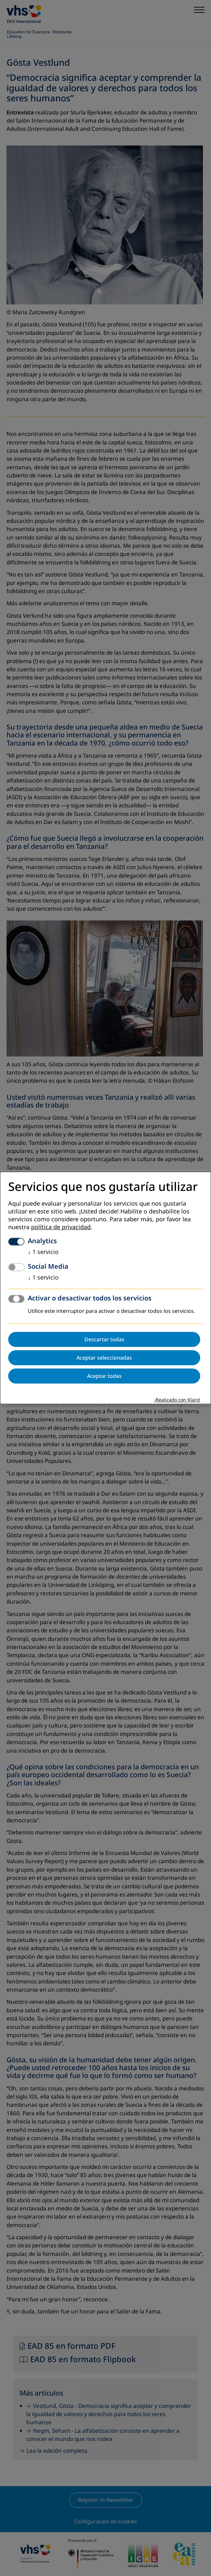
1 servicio (43, 1252)
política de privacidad (61, 1227)
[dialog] (105, 1288)
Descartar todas (104, 1339)
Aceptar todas (104, 1376)
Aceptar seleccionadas (104, 1358)
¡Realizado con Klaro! (177, 1400)
